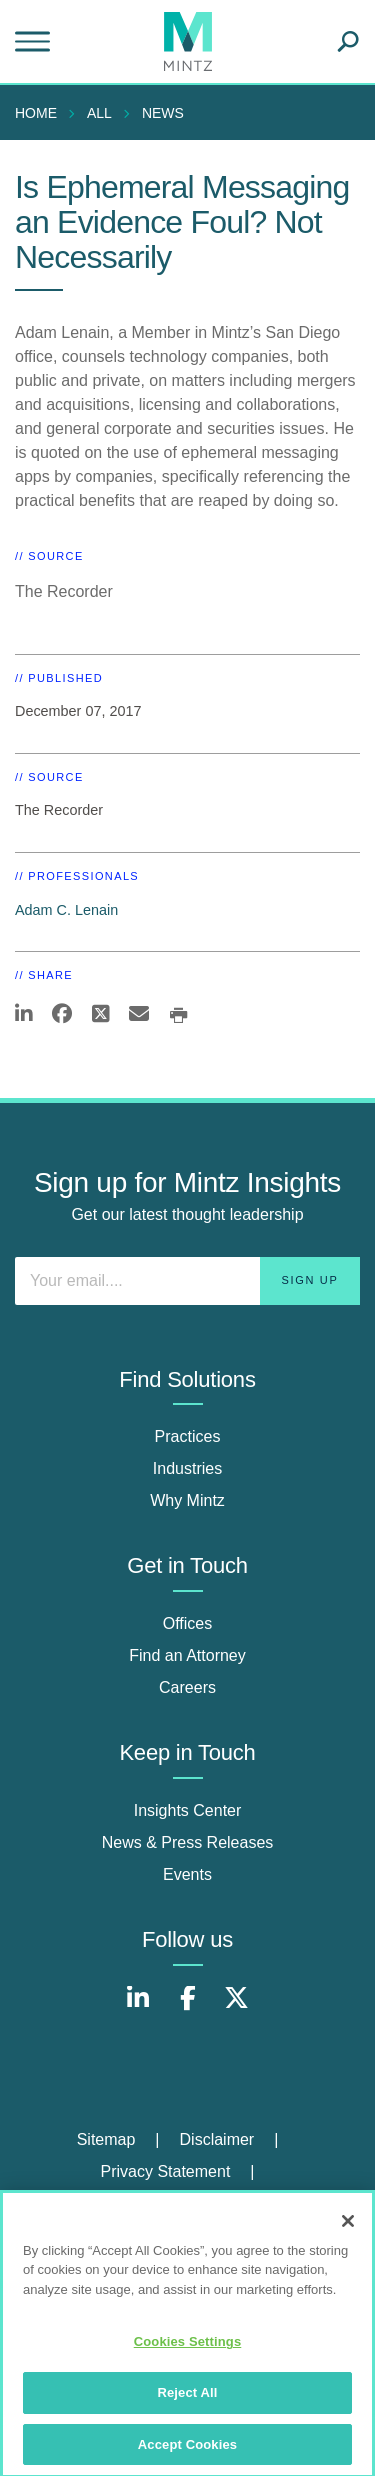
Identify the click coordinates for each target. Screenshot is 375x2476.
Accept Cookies (187, 2452)
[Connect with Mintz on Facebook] (188, 2008)
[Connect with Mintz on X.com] (237, 2008)
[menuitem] (41, 113)
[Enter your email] (187, 1281)
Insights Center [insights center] (188, 1810)
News (163, 113)
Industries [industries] (187, 1468)
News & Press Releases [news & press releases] (188, 1842)
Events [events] (187, 1874)
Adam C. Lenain (66, 910)
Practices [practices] (188, 1436)
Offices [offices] (188, 1623)
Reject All (187, 2400)
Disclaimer (217, 2139)
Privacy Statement (166, 2171)
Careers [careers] (187, 1687)
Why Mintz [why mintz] (187, 1500)
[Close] (348, 2229)
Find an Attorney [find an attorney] (187, 1655)
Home (36, 113)
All (99, 113)
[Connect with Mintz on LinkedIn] (138, 2008)
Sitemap (106, 2139)
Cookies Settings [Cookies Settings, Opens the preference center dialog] (188, 2350)
